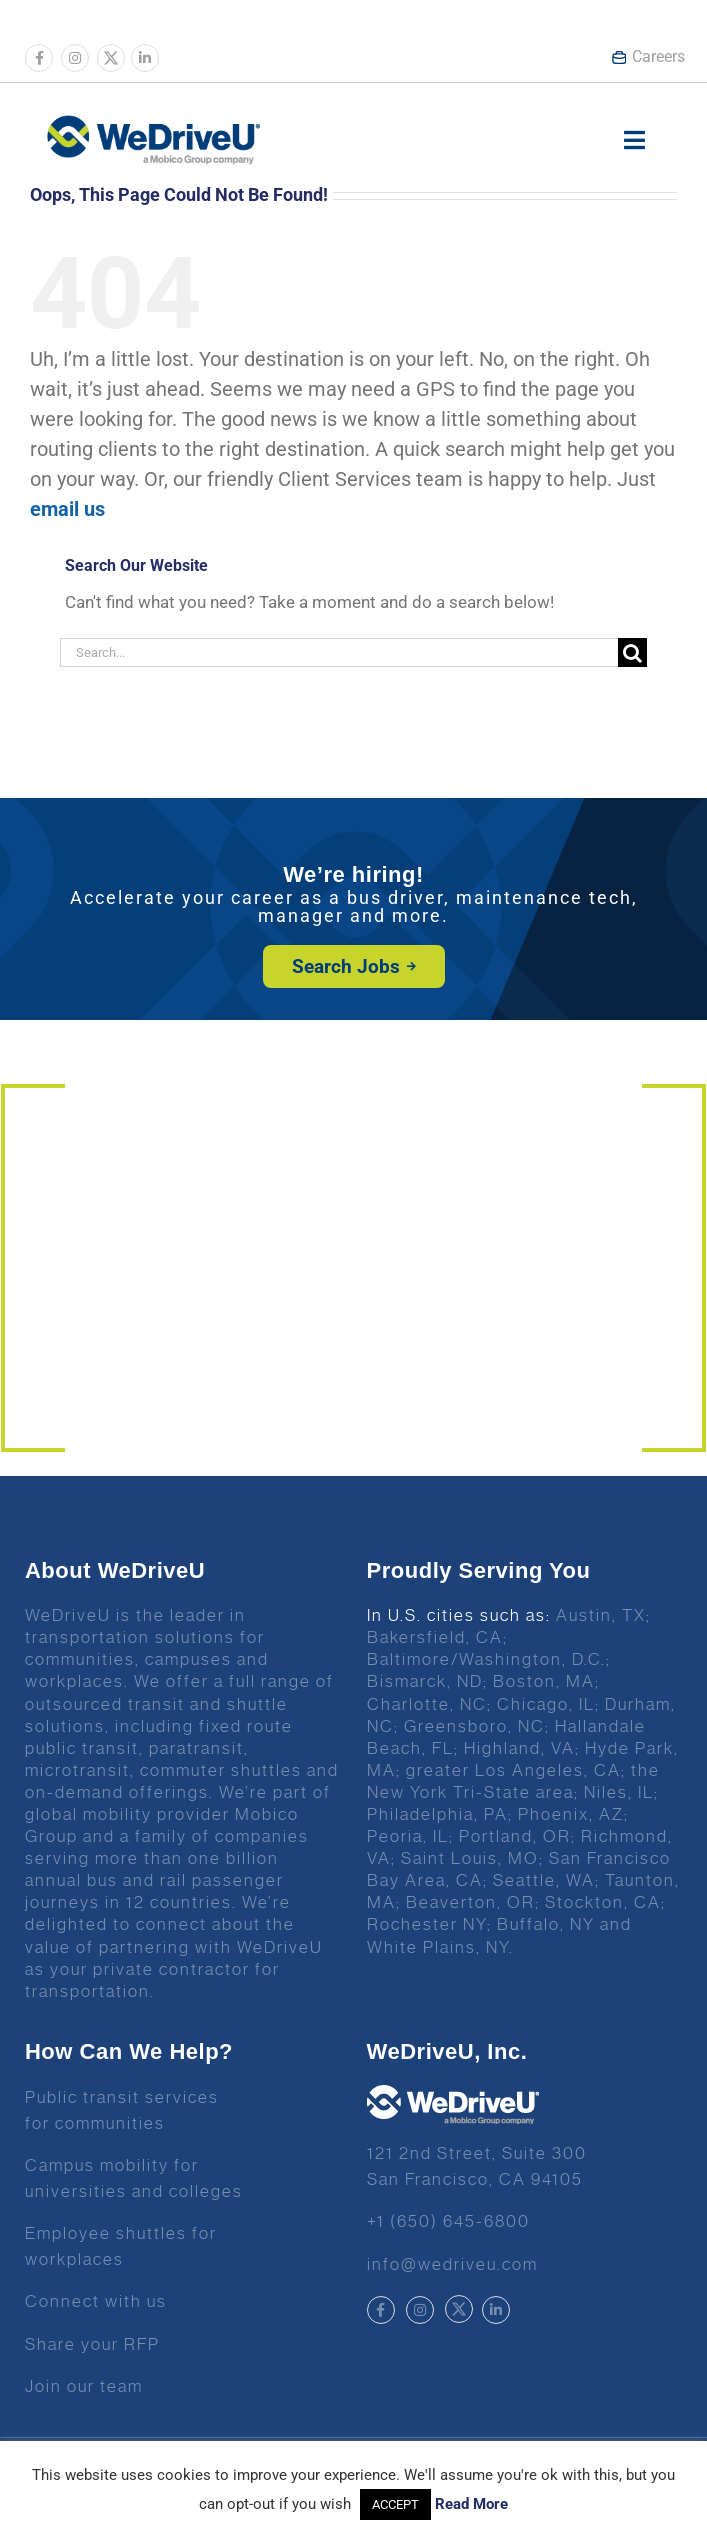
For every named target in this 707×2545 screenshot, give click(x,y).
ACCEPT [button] (395, 2504)
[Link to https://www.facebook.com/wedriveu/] (39, 58)
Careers (648, 56)
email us (67, 509)
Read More (471, 2504)
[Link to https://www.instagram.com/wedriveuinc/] (75, 58)
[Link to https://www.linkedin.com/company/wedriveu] (145, 58)
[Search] (632, 652)
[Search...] (339, 652)
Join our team (84, 2386)
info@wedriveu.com (452, 2264)
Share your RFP (92, 2344)
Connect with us (96, 2301)
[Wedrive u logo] (153, 125)
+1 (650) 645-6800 (448, 2221)
